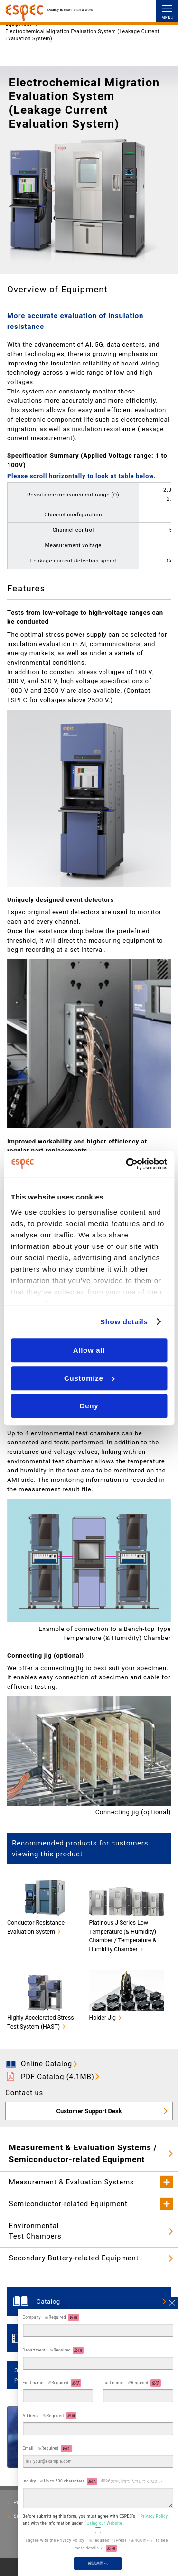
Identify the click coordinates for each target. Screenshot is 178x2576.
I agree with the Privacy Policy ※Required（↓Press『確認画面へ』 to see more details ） (97, 2545)
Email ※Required (47, 2448)
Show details (124, 1322)
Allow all (89, 1350)
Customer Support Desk (89, 2111)
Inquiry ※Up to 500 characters (93, 2481)
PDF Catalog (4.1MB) (57, 2076)
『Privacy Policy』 (153, 2516)
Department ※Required (53, 2350)
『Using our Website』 (104, 2523)
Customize (89, 1378)
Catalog (48, 2301)
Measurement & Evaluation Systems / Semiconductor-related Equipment (83, 2153)
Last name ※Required (132, 2383)
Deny (89, 1406)
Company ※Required (51, 2317)
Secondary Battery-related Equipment (74, 2258)
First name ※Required (52, 2383)
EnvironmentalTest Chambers (35, 2231)
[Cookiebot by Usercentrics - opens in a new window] (126, 1164)
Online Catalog (46, 2064)
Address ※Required (50, 2415)
